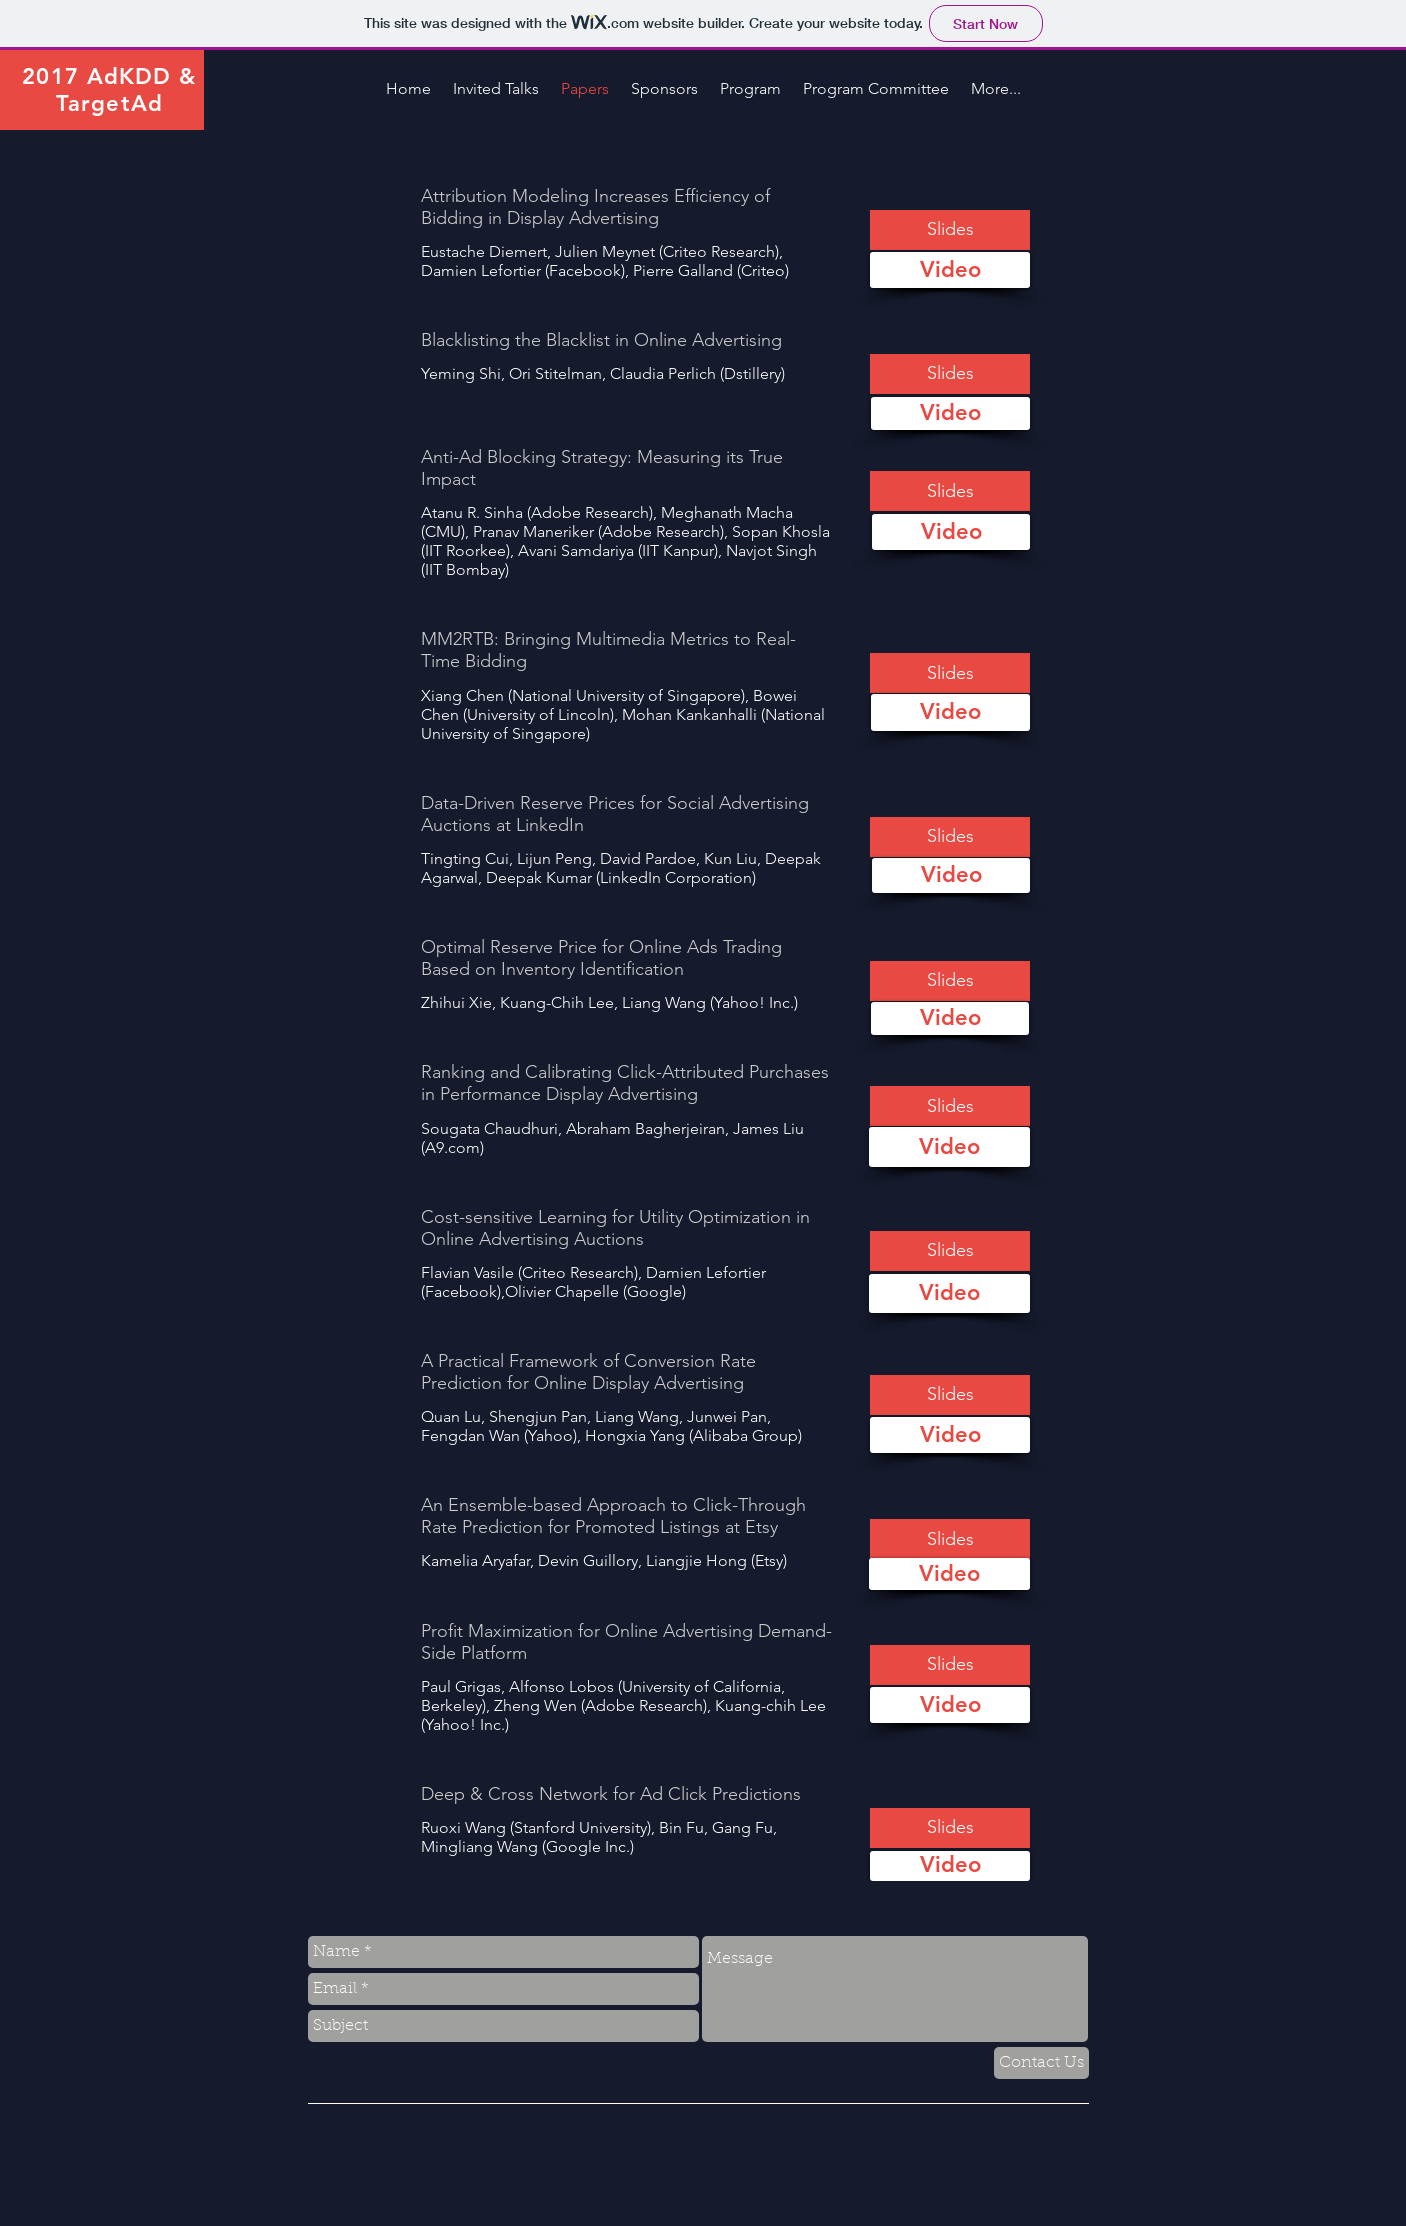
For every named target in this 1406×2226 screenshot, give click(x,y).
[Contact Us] (1041, 2063)
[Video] (950, 270)
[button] (950, 230)
